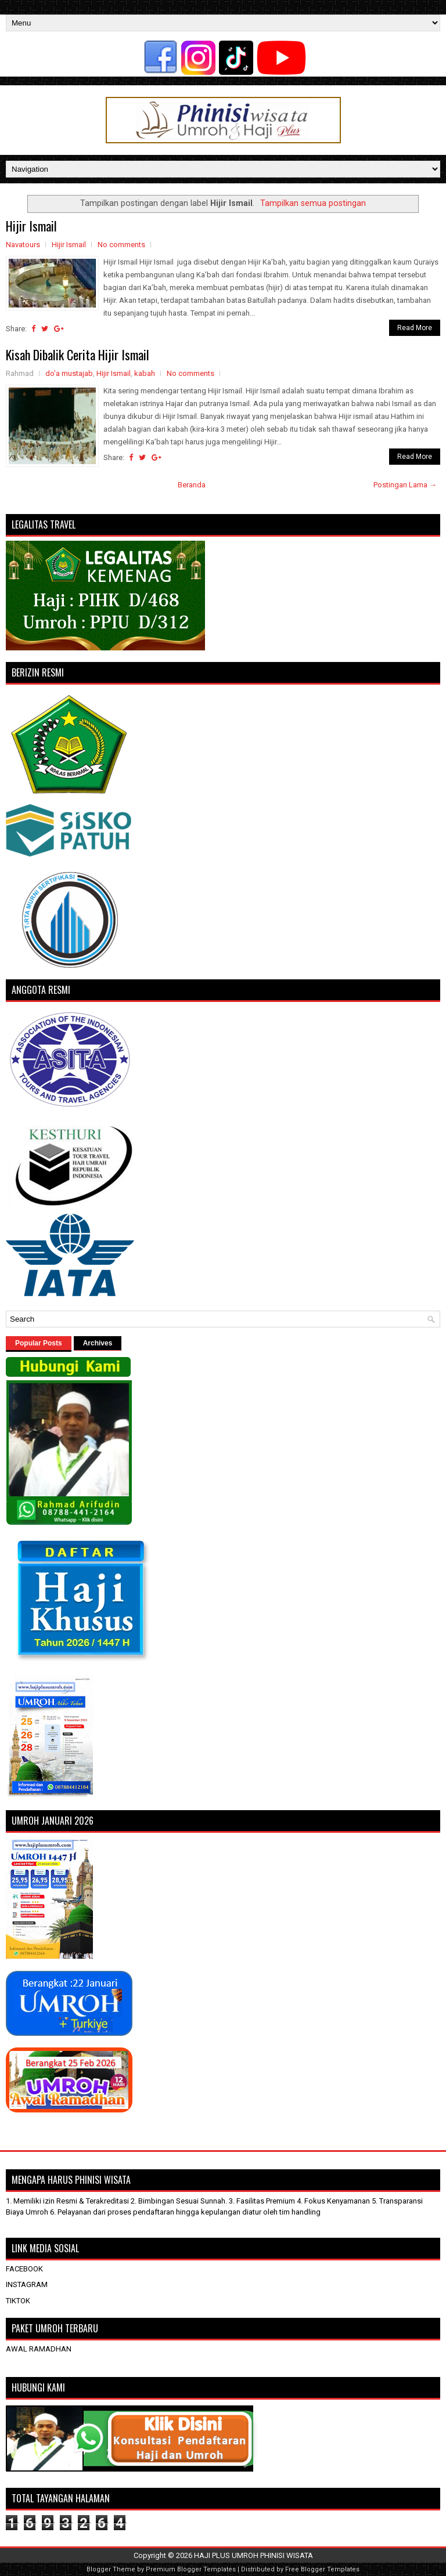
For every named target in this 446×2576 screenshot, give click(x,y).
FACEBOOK (24, 2268)
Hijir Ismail (31, 226)
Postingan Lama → (405, 484)
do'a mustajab (69, 373)
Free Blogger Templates (322, 2569)
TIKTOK (18, 2300)
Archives (98, 1343)
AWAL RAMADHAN (38, 2349)
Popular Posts (38, 1343)
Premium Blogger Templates (191, 2569)
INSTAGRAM (27, 2284)
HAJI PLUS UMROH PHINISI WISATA (253, 2555)
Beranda (192, 484)
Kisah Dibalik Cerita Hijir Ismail (77, 354)
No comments (121, 244)
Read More (414, 328)
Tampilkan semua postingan (313, 203)
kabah (144, 373)
